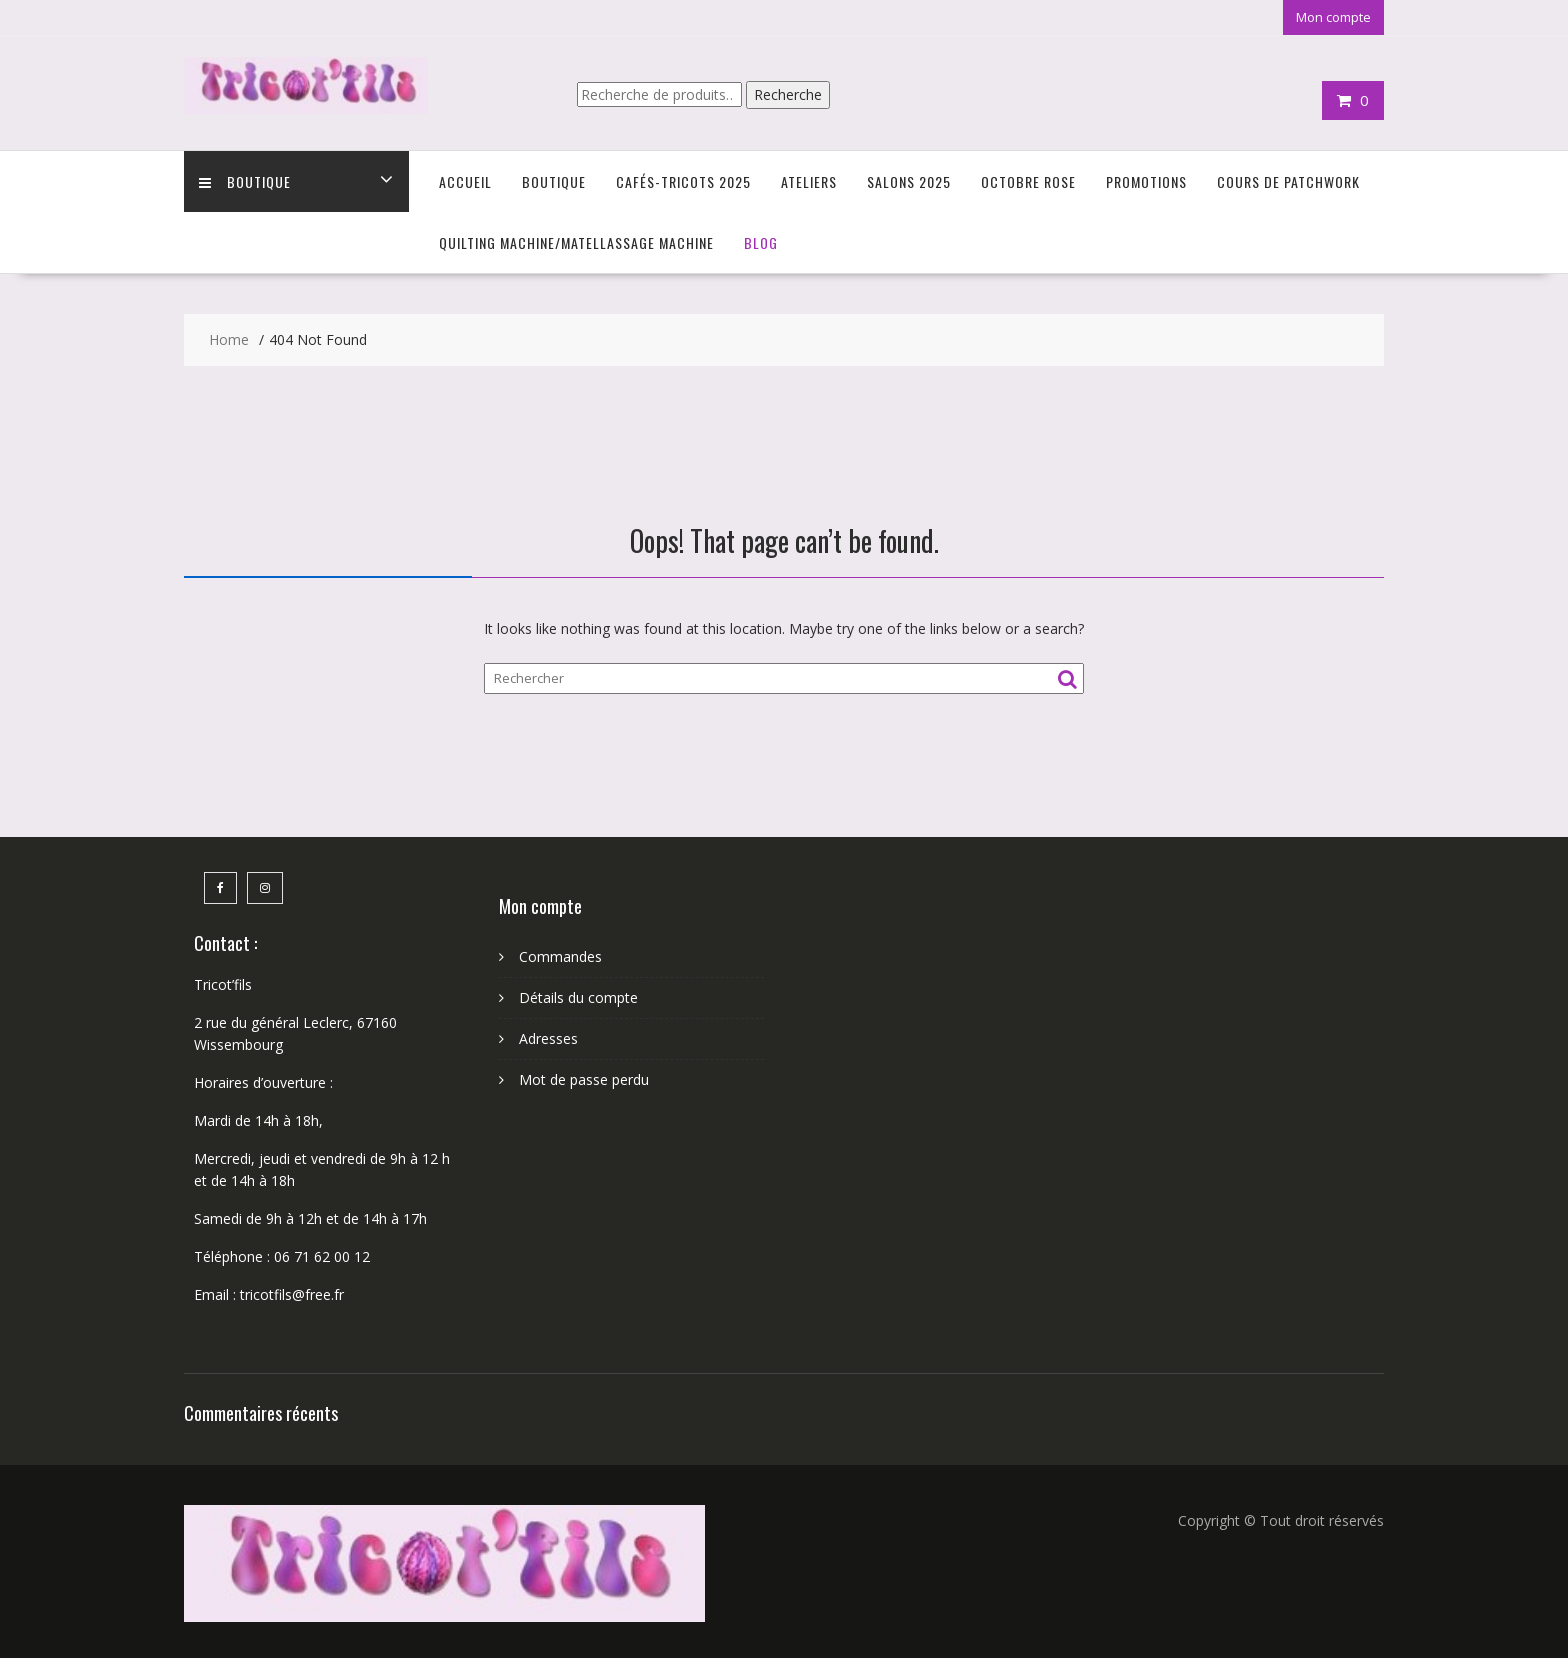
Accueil (465, 181)
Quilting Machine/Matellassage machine (576, 242)
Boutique (245, 181)
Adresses (548, 1038)
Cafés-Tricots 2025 (683, 181)
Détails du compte (578, 997)
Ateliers (809, 181)
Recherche (788, 94)
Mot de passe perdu (584, 1079)
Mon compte (1333, 17)
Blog (761, 242)
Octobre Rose (1028, 181)
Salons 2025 (909, 181)
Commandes (560, 956)
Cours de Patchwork (1288, 181)
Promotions (1146, 181)
